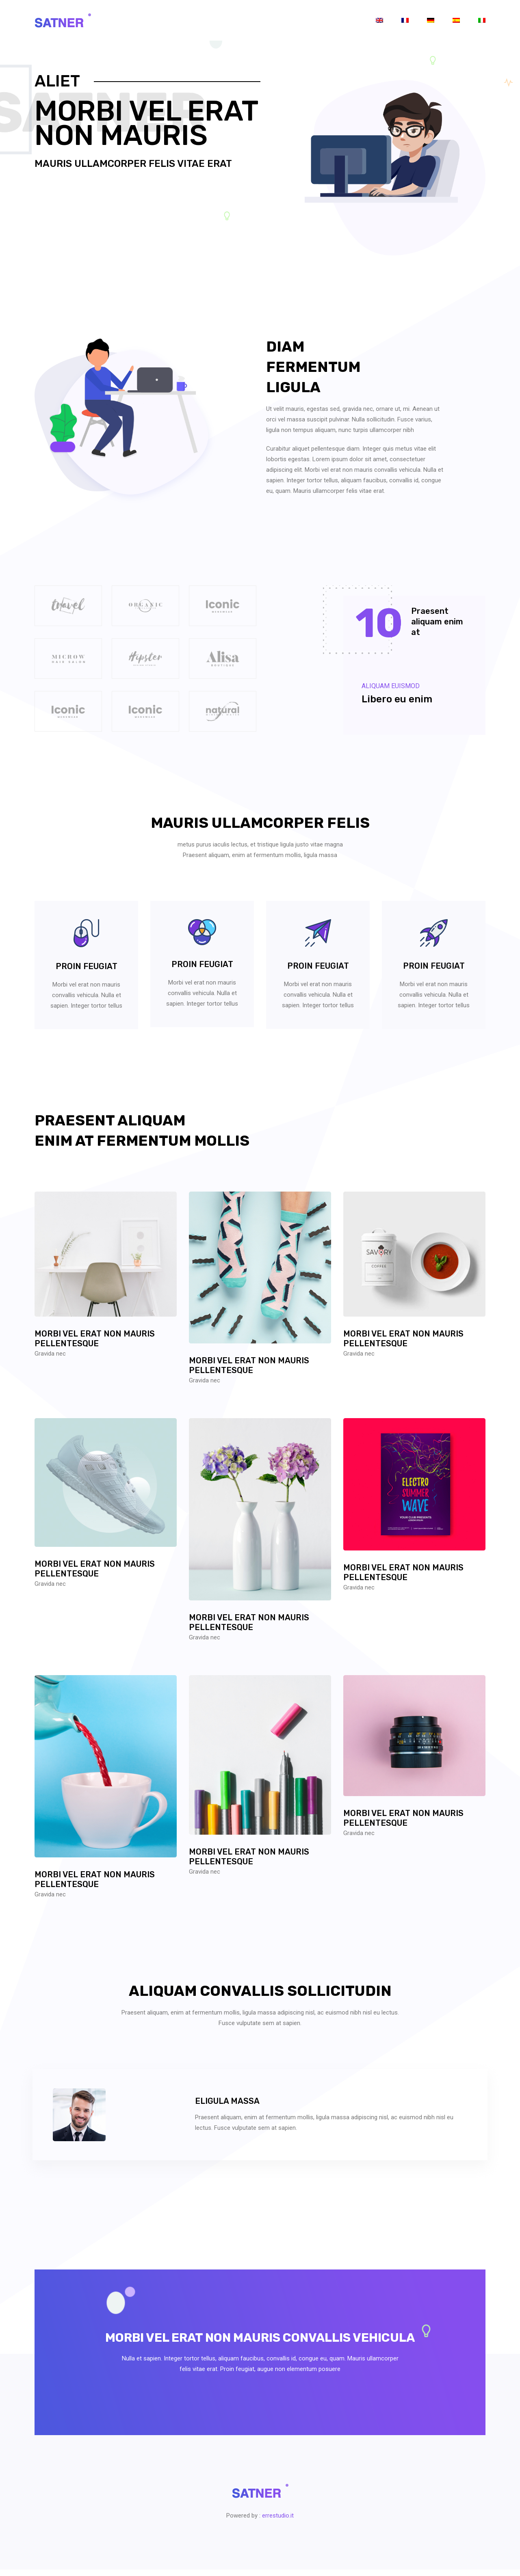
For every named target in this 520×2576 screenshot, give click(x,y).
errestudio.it (278, 2522)
